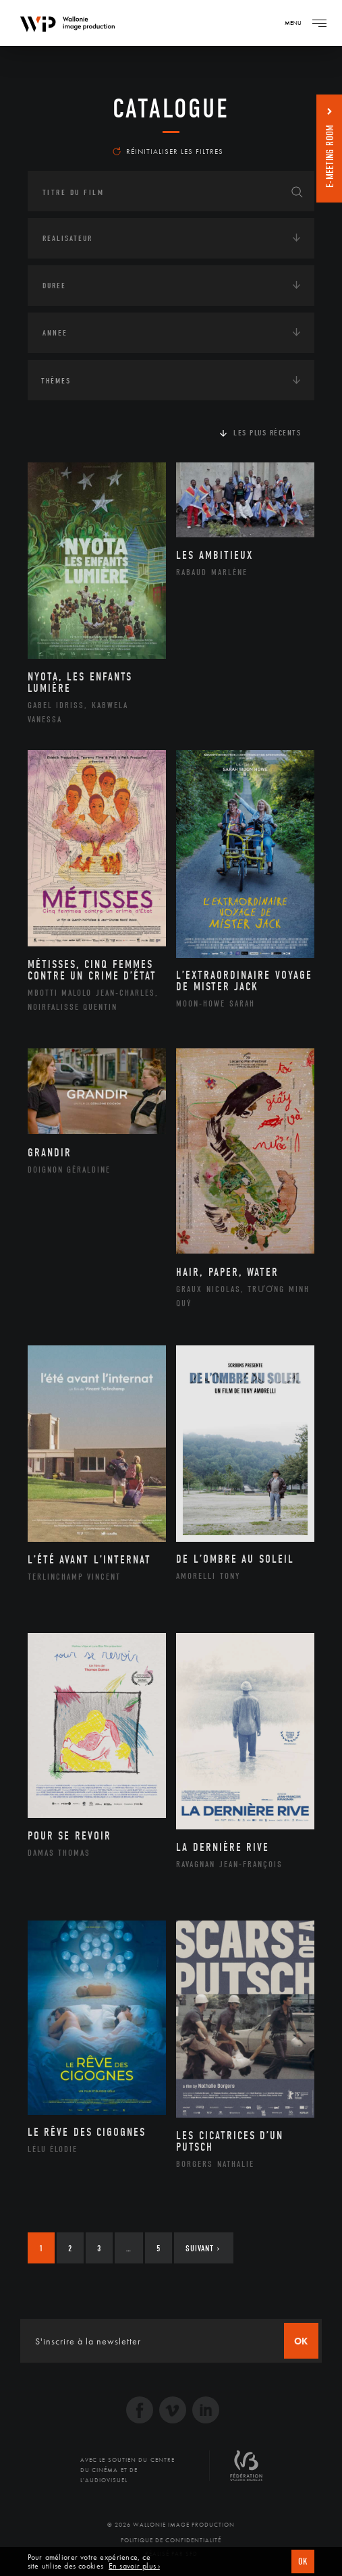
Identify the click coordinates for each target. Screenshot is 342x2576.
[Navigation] (319, 23)
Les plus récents (267, 432)
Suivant (203, 2248)
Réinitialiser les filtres (168, 151)
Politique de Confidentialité (171, 2540)
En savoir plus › (134, 2566)
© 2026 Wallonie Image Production (171, 2525)
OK (303, 2561)
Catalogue (171, 108)
